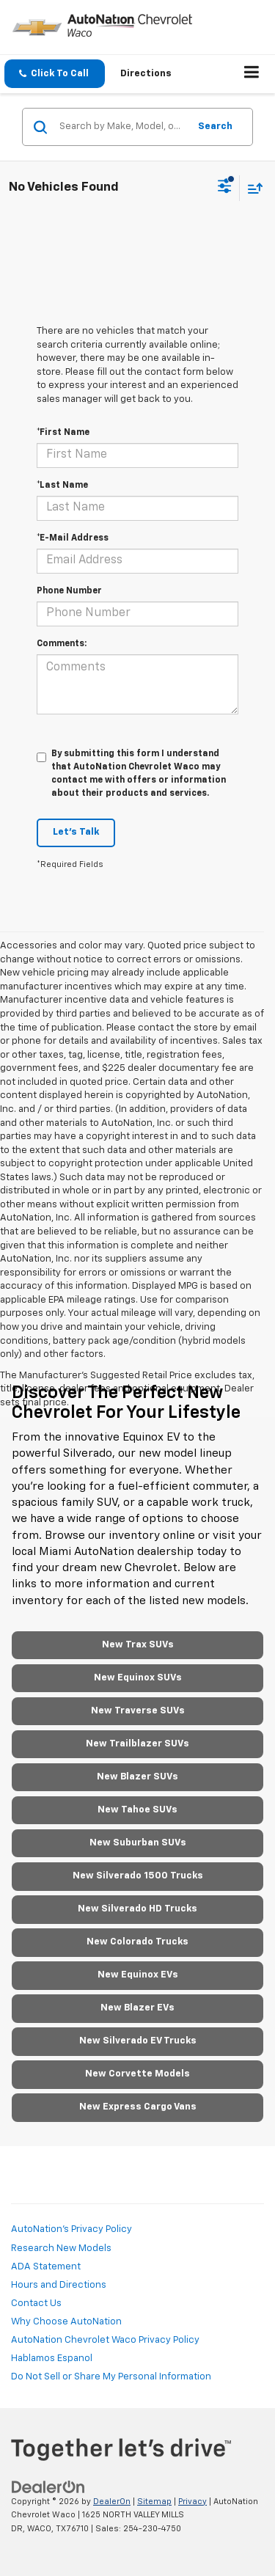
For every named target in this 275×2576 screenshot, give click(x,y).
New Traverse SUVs (138, 1711)
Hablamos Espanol (51, 2358)
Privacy (192, 2502)
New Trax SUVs (138, 1645)
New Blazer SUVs (137, 1777)
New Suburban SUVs (137, 1843)
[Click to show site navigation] (252, 74)
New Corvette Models (137, 2074)
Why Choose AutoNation (66, 2322)
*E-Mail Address (73, 538)
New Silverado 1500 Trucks (138, 1876)
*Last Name (62, 485)
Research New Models (61, 2248)
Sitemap (154, 2502)
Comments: (62, 644)
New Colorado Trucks (137, 1942)
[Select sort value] (251, 188)
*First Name (63, 432)
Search (215, 126)
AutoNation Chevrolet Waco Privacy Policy (105, 2340)
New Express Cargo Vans (138, 2107)
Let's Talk (76, 832)
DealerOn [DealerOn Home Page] (112, 2502)
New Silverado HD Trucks (137, 1909)
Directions (146, 73)
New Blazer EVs (137, 2008)
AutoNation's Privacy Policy (71, 2229)
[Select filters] (225, 187)
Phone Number (69, 591)
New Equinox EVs (138, 1975)
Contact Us (36, 2303)
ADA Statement (46, 2267)
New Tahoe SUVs (137, 1810)
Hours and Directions (58, 2285)
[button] (54, 73)
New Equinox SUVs (138, 1678)
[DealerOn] (48, 2487)
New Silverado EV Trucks (138, 2041)
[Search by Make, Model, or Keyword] (122, 126)
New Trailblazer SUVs (137, 1744)
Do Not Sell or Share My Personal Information (111, 2377)
